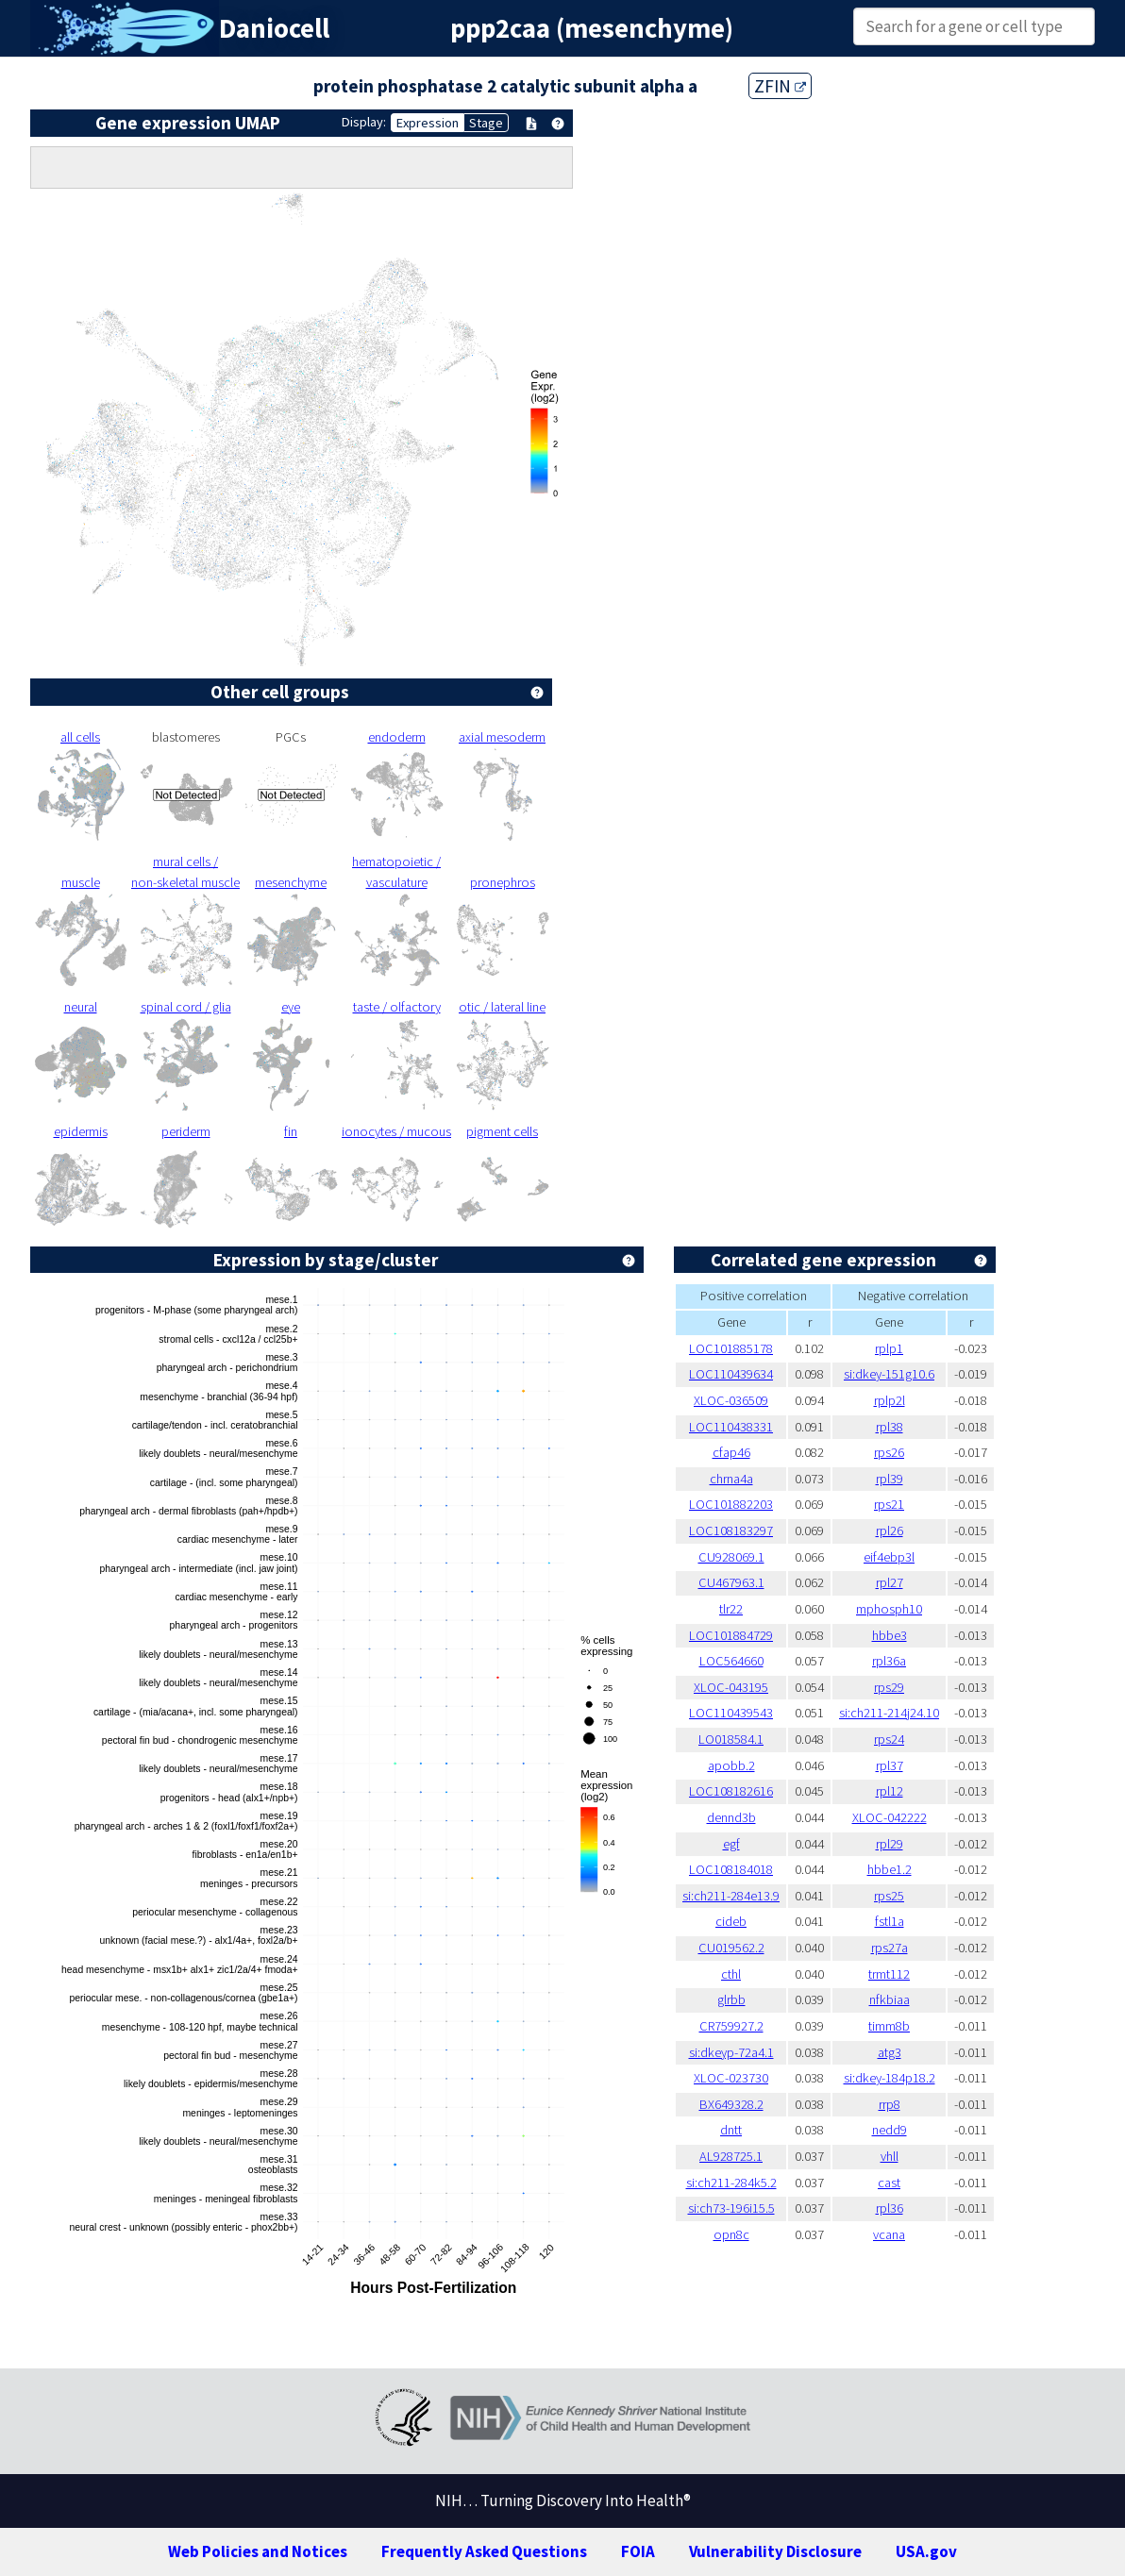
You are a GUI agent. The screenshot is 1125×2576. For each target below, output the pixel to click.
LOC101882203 (731, 1504)
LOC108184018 (731, 1869)
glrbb (731, 1999)
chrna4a (731, 1478)
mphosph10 (889, 1608)
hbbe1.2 (889, 1869)
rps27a (889, 1947)
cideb (731, 1921)
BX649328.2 (731, 2104)
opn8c (731, 2234)
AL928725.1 (731, 2156)
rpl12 (889, 1790)
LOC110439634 (731, 1373)
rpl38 (889, 1426)
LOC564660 (731, 1660)
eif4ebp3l (889, 1556)
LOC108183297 (731, 1530)
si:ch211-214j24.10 (889, 1712)
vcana (889, 2234)
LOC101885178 (731, 1348)
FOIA (638, 2551)
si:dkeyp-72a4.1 (731, 2052)
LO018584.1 (731, 1739)
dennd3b (731, 1817)
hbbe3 (889, 1635)
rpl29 (889, 1843)
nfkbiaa (889, 1999)
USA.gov (926, 2551)
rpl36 (889, 2208)
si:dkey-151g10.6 (889, 1373)
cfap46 (731, 1452)
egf (731, 1843)
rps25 (889, 1895)
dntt (731, 2129)
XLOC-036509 (731, 1400)
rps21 (889, 1504)
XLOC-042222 (889, 1817)
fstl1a (889, 1921)
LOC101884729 (731, 1635)
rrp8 (889, 2104)
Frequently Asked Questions (484, 2551)
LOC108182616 (731, 1790)
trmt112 (889, 1973)
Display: (364, 121)
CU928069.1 (731, 1556)
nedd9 (889, 2129)
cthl (731, 1973)
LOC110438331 (731, 1426)
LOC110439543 (731, 1712)
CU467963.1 (731, 1582)
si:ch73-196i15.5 (731, 2208)
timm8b (889, 2025)
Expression (427, 122)
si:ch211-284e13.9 (731, 1895)
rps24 (889, 1739)
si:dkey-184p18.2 (889, 2077)
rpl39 (889, 1478)
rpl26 (889, 1530)
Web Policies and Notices (257, 2551)
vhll (889, 2156)
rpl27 (889, 1582)
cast (889, 2182)
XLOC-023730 (731, 2077)
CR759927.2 (731, 2025)
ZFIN (780, 86)
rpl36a (889, 1660)
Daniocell (274, 28)
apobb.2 (731, 1765)
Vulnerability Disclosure (775, 2551)
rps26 (889, 1452)
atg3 (889, 2052)
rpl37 (889, 1765)
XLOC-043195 (731, 1687)
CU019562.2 (731, 1947)
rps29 (889, 1687)
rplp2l (889, 1400)
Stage (486, 122)
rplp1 (889, 1348)
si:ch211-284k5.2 (731, 2182)
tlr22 (731, 1608)
